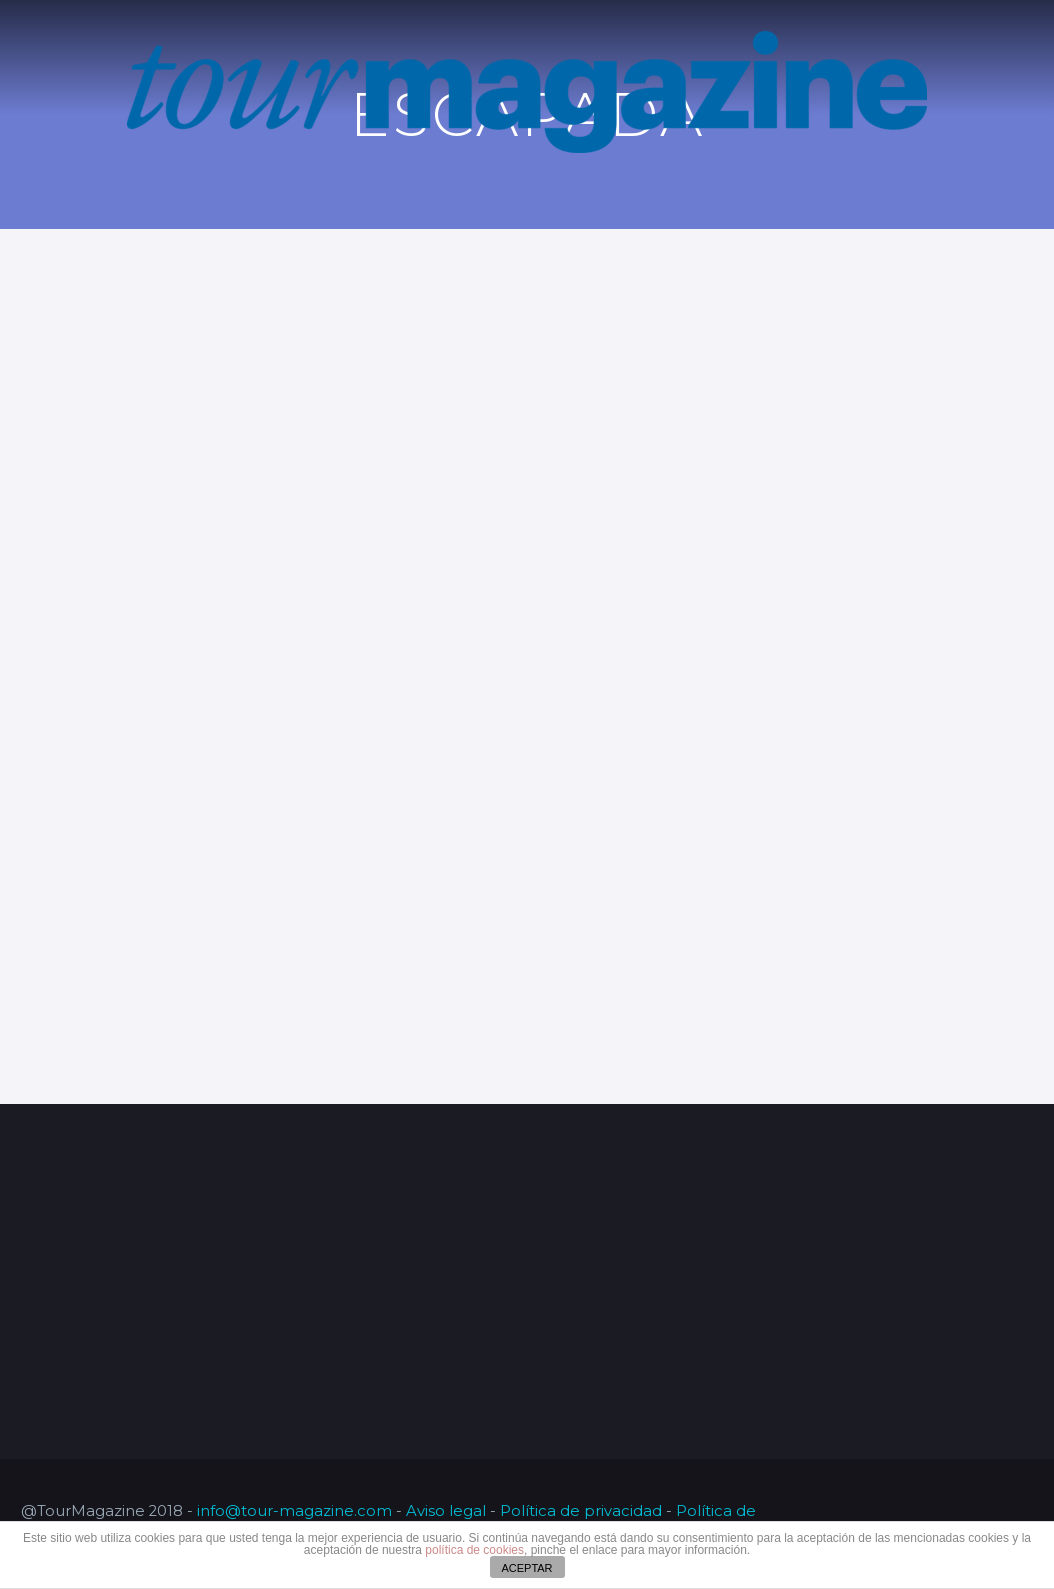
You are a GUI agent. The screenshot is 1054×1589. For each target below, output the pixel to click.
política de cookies (474, 1550)
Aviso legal (446, 1511)
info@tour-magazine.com (294, 1511)
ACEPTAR (526, 1568)
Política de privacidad (581, 1511)
